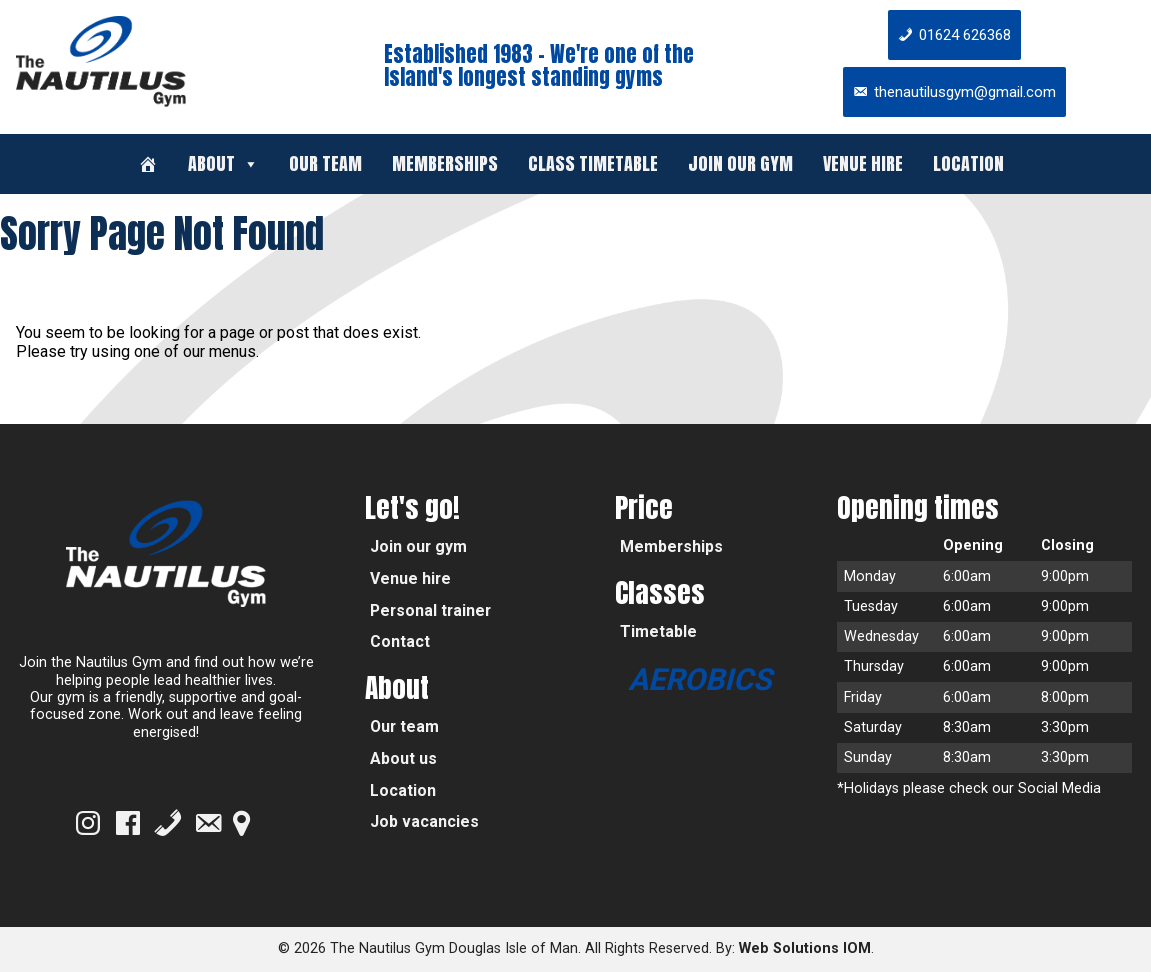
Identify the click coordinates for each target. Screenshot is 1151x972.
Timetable (658, 631)
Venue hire (863, 163)
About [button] (223, 163)
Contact (400, 641)
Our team (325, 163)
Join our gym (740, 163)
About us (403, 758)
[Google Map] (241, 823)
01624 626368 (965, 35)
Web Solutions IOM (805, 948)
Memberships (445, 163)
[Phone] (168, 823)
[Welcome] (148, 164)
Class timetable (593, 163)
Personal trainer (430, 610)
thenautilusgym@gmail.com (965, 92)
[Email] (208, 823)
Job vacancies (424, 821)
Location (968, 163)
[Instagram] (88, 823)
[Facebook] (128, 823)
